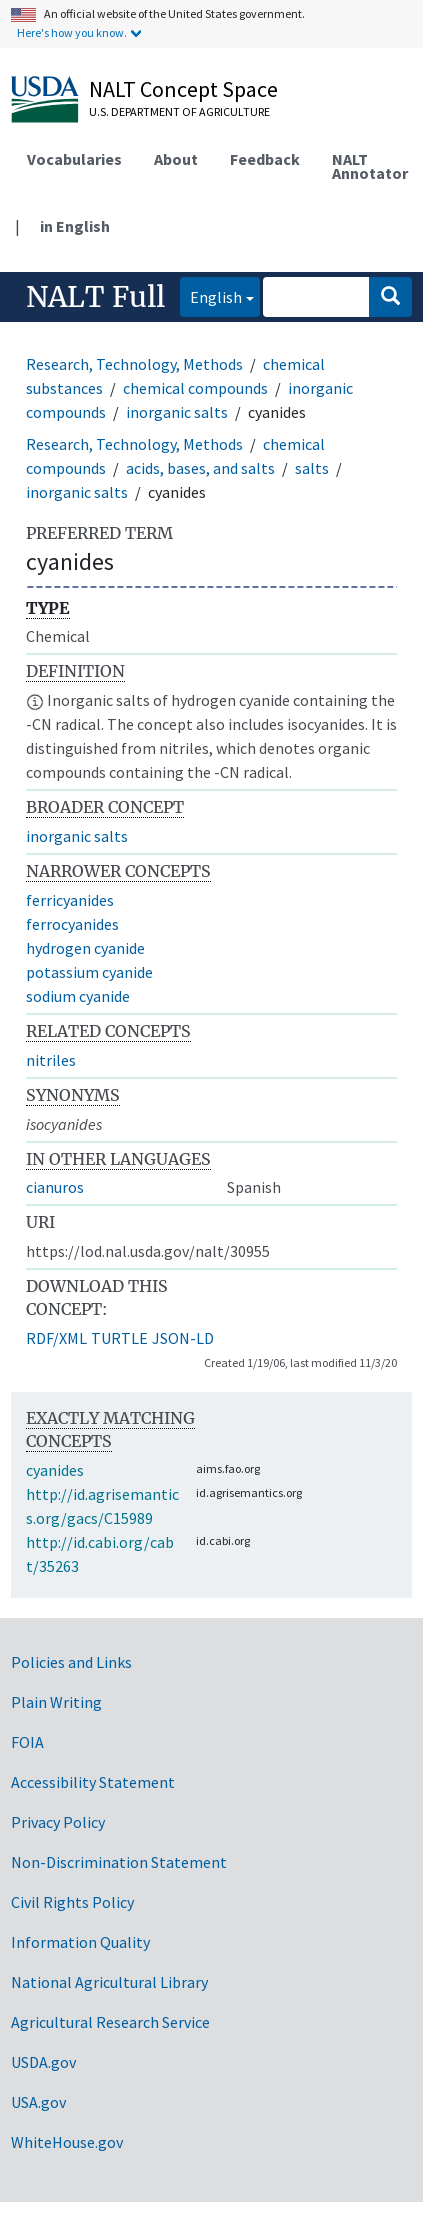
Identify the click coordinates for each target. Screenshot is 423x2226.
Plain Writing (56, 1702)
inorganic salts (177, 412)
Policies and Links (71, 1662)
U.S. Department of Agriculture (179, 111)
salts (312, 468)
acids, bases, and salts (200, 468)
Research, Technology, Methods (134, 364)
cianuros (55, 1187)
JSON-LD (183, 1338)
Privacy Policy (58, 1822)
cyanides (55, 1470)
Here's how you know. (72, 32)
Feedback (265, 159)
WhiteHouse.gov (67, 2142)
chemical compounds (195, 388)
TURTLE (119, 1338)
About (176, 159)
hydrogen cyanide (85, 948)
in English (75, 226)
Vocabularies (74, 159)
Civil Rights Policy (72, 1902)
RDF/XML (56, 1338)
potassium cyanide (89, 972)
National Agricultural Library (109, 1982)
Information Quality (80, 1942)
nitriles (51, 1060)
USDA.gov (43, 2062)
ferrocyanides (72, 924)
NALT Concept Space (183, 89)
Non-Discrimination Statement (119, 1862)
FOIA (27, 1742)
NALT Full (95, 297)
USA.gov (38, 2102)
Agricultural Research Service (110, 2022)
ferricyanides (70, 900)
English (211, 295)
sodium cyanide (78, 996)
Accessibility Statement (93, 1782)
